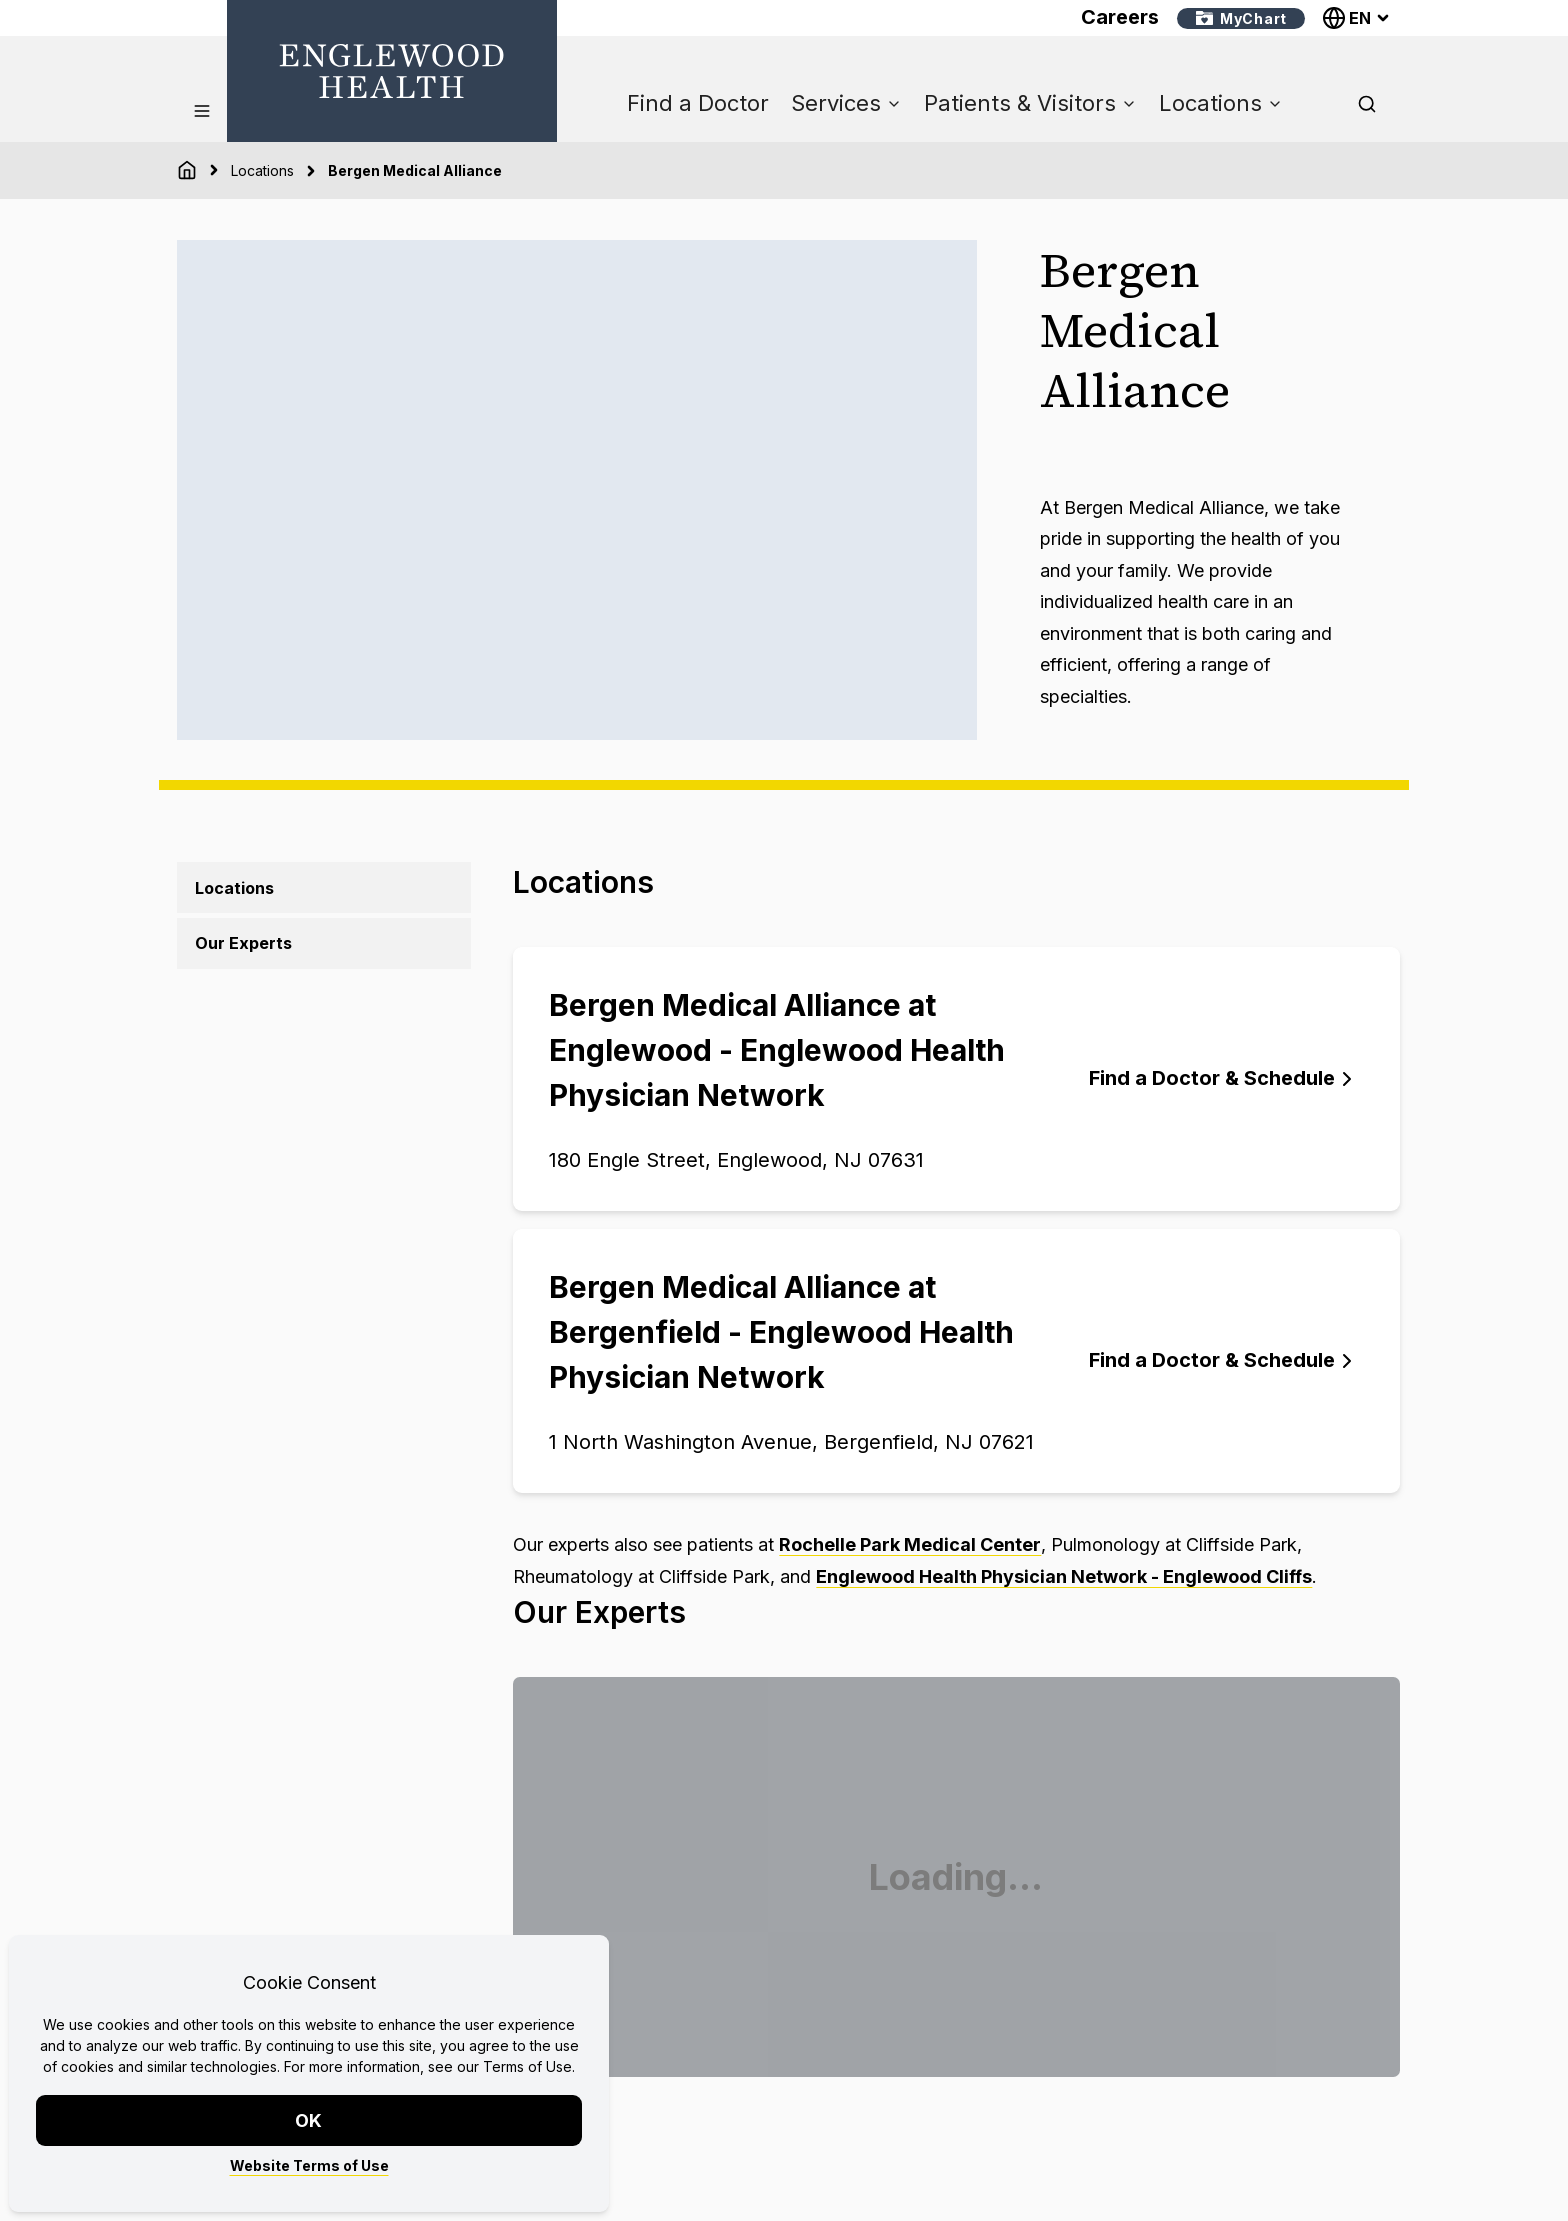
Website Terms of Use (309, 2165)
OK (309, 2120)
